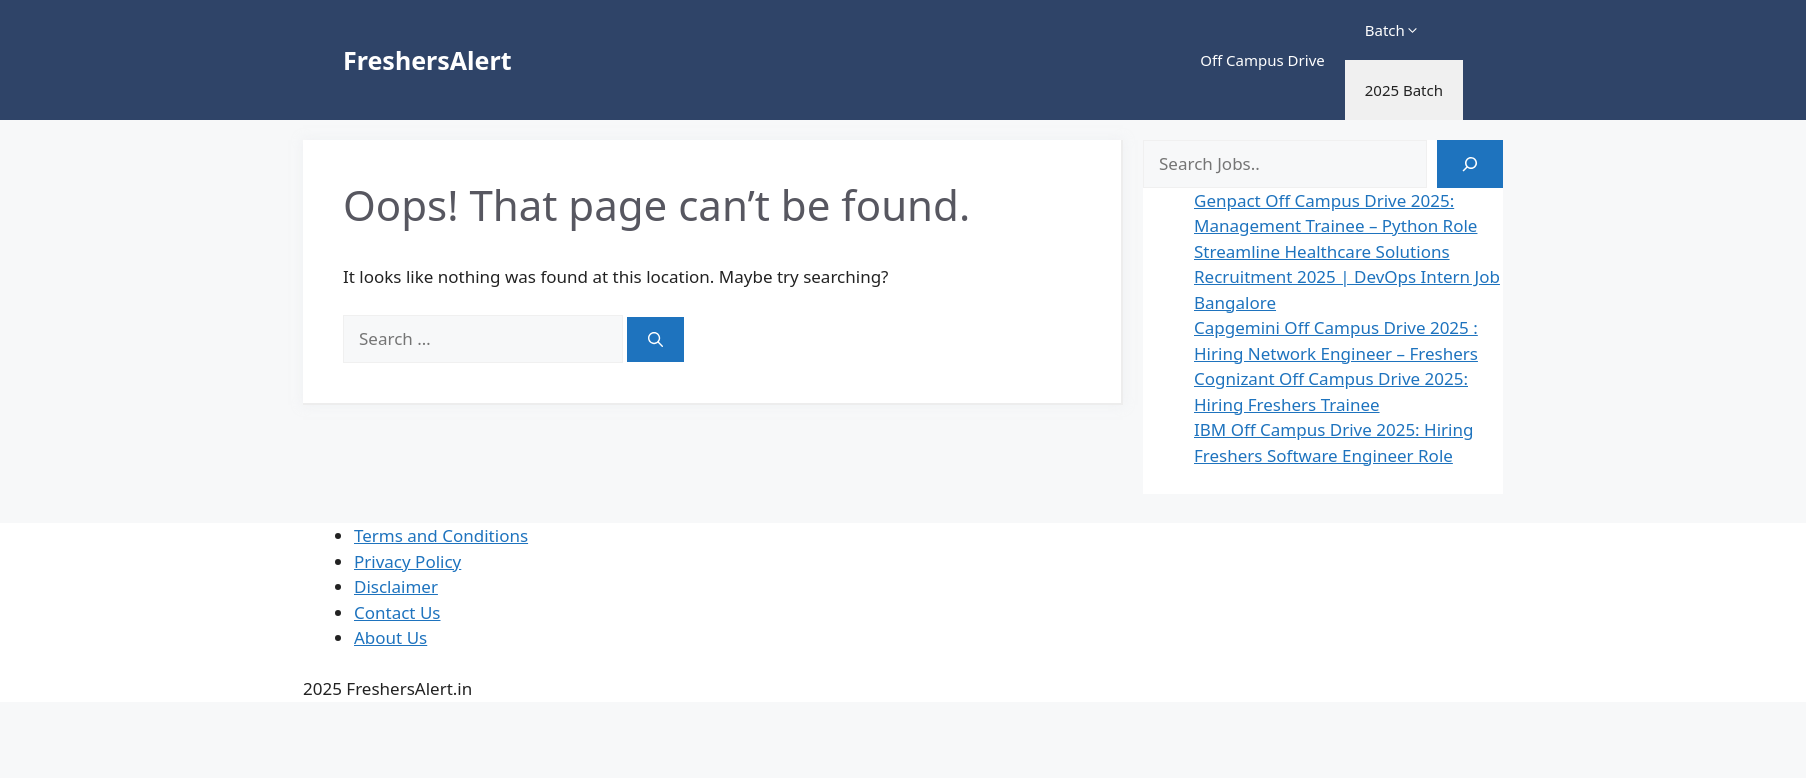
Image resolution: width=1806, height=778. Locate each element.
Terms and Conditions (441, 535)
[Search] (655, 339)
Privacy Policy (407, 561)
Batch (1392, 30)
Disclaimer (396, 586)
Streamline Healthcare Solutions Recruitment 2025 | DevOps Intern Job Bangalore (1347, 277)
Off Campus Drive (1262, 60)
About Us (390, 637)
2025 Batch (1404, 90)
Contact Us (397, 612)
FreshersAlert (427, 60)
